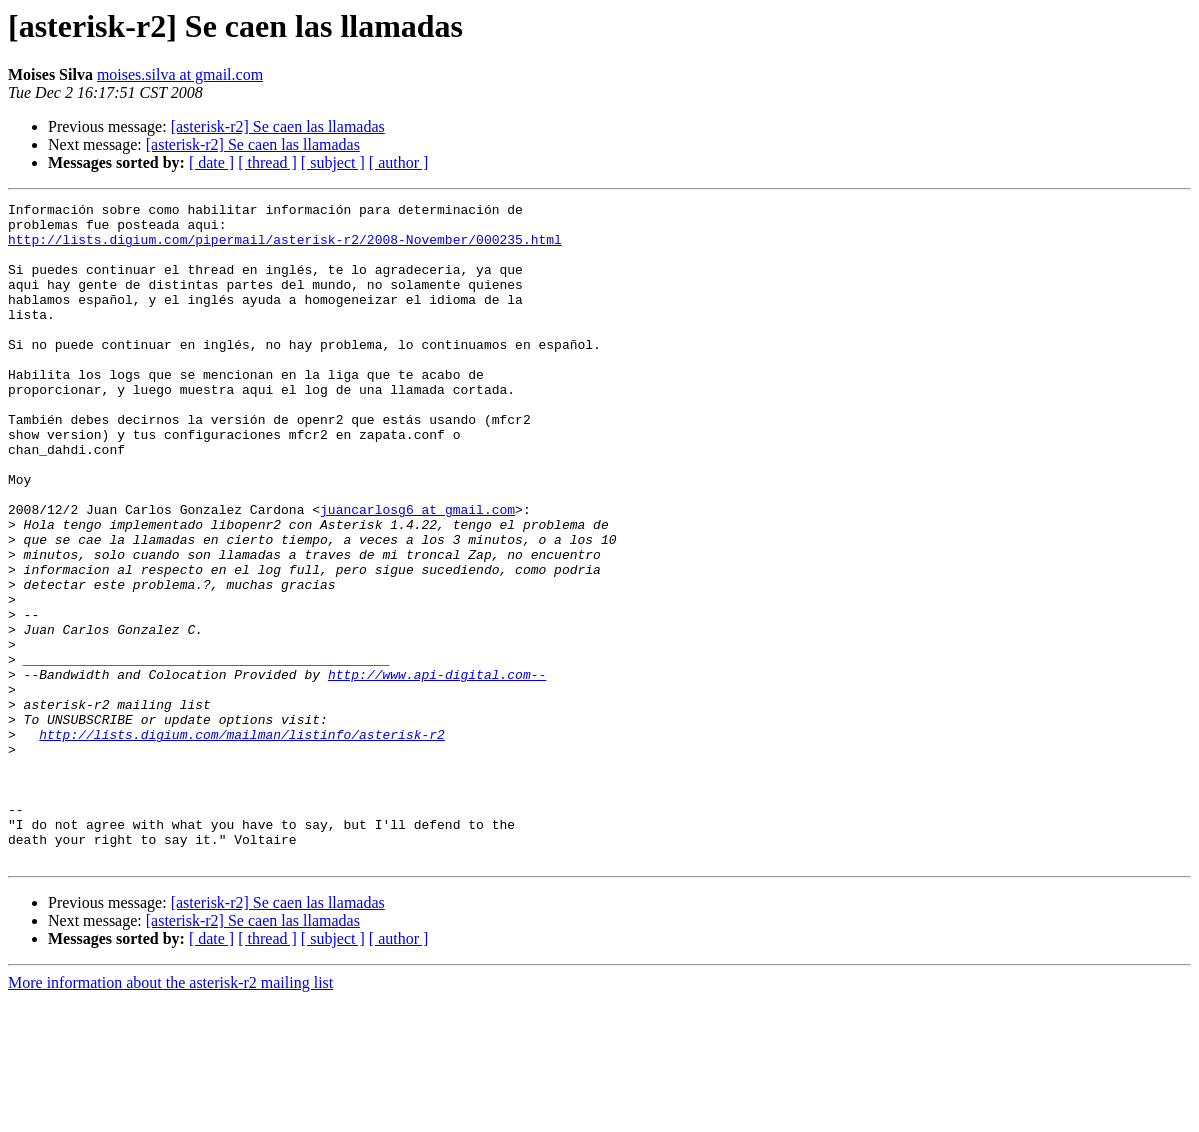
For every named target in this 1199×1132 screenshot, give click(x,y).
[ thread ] (267, 162)
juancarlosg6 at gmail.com (417, 572)
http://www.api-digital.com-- (437, 770)
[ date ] (211, 162)
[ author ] (399, 162)
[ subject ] (333, 162)
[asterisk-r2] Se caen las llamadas (278, 126)
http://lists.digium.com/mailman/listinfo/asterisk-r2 (242, 842)
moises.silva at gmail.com (180, 74)
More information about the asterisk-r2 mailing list (170, 1114)
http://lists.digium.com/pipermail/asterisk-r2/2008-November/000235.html (285, 248)
